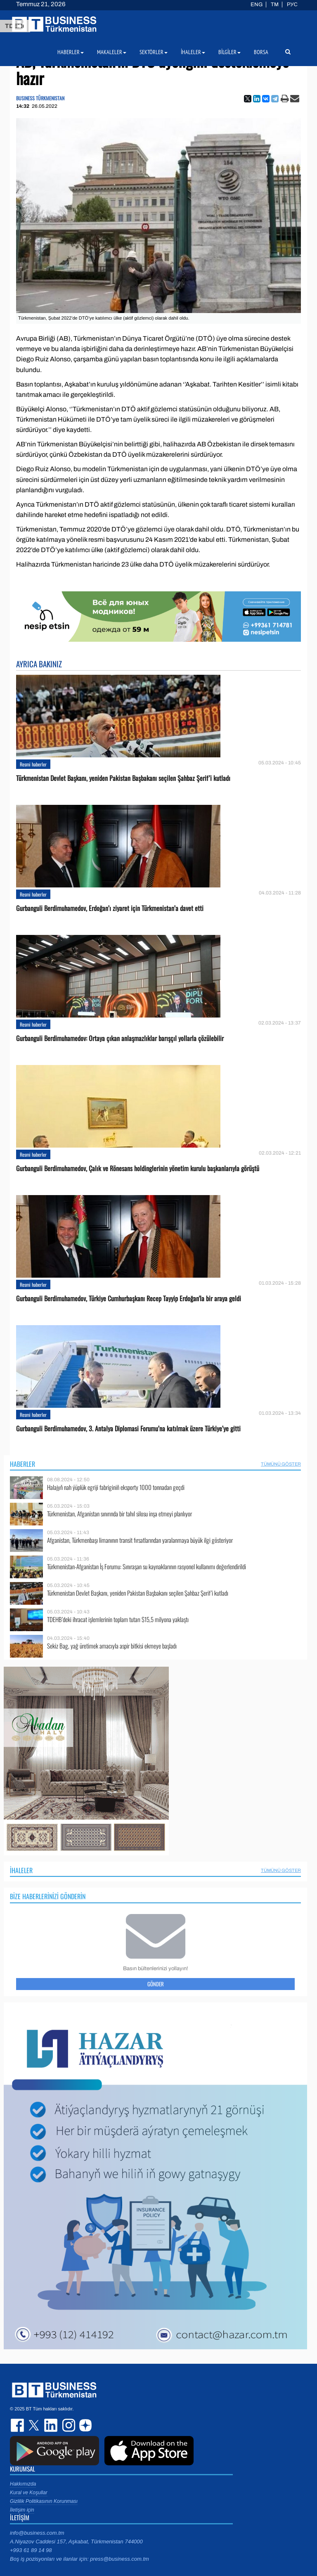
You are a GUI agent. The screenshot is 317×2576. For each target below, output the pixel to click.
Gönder (155, 1984)
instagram (67, 2425)
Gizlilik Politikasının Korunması (44, 2501)
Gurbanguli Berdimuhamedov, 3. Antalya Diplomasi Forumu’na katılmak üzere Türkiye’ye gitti (128, 1428)
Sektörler (154, 52)
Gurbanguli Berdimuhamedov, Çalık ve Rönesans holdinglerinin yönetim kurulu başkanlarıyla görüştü (137, 1168)
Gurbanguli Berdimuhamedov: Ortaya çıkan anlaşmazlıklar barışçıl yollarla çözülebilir (120, 1038)
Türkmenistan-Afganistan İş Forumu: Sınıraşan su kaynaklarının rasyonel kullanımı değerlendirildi (146, 1566)
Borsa (261, 52)
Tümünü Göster (281, 1463)
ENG (257, 4)
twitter (34, 2425)
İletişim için (22, 2510)
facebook (18, 2425)
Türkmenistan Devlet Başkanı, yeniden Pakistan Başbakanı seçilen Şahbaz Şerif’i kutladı (123, 778)
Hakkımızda (23, 2484)
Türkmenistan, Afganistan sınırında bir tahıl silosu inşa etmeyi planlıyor (119, 1513)
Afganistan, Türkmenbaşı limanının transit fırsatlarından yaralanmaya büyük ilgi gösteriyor (140, 1540)
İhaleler (21, 1870)
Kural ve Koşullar (28, 2492)
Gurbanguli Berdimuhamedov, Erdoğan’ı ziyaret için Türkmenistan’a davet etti (109, 908)
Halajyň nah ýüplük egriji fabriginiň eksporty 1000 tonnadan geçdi (116, 1487)
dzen (84, 2425)
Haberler (22, 1464)
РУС (292, 4)
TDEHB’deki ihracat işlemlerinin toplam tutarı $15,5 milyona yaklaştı (118, 1619)
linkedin (51, 2425)
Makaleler (111, 52)
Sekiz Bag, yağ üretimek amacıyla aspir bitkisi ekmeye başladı (112, 1645)
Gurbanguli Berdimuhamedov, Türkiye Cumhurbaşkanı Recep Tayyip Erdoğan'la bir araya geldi (128, 1298)
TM (275, 4)
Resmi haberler (33, 764)
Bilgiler (229, 52)
